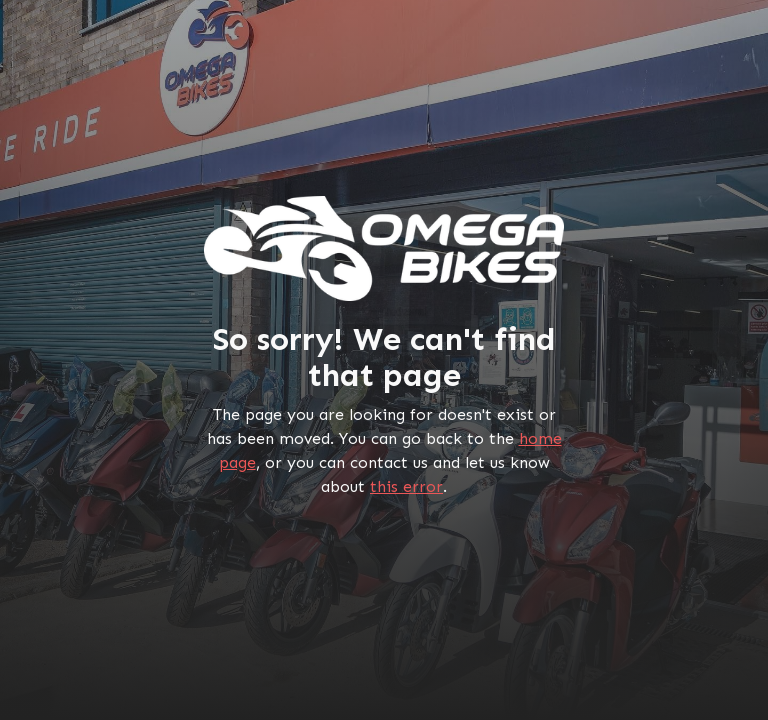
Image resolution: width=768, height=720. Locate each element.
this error (406, 486)
